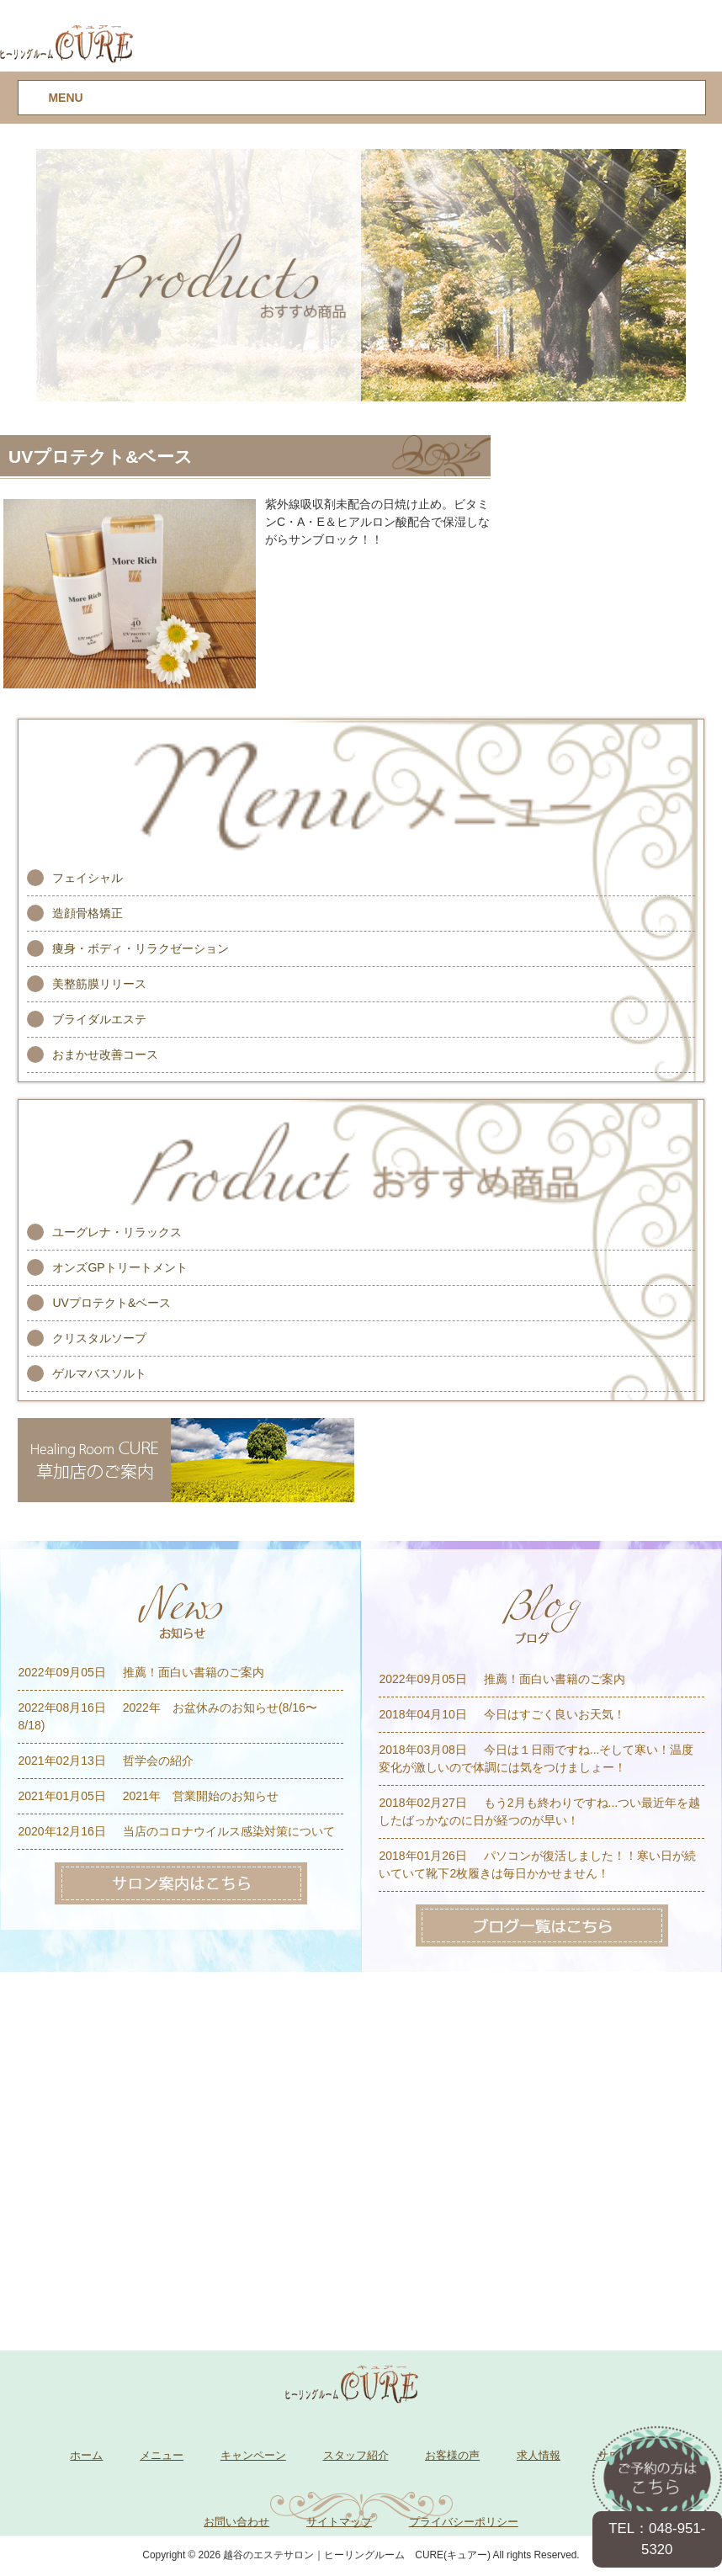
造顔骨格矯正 (87, 913)
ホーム (86, 2455)
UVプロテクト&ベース (111, 1302)
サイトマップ (339, 2521)
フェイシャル (87, 877)
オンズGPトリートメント (119, 1267)
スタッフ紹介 (356, 2455)
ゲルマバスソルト (99, 1373)
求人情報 (538, 2455)
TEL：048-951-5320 (656, 2538)
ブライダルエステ (99, 1019)
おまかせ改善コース (105, 1054)
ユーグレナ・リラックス (117, 1232)
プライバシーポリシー (463, 2521)
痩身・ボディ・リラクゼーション (140, 948)
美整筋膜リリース (99, 984)
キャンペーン (253, 2455)
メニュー (161, 2455)
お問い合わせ (236, 2521)
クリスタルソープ (99, 1338)
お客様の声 (452, 2455)
